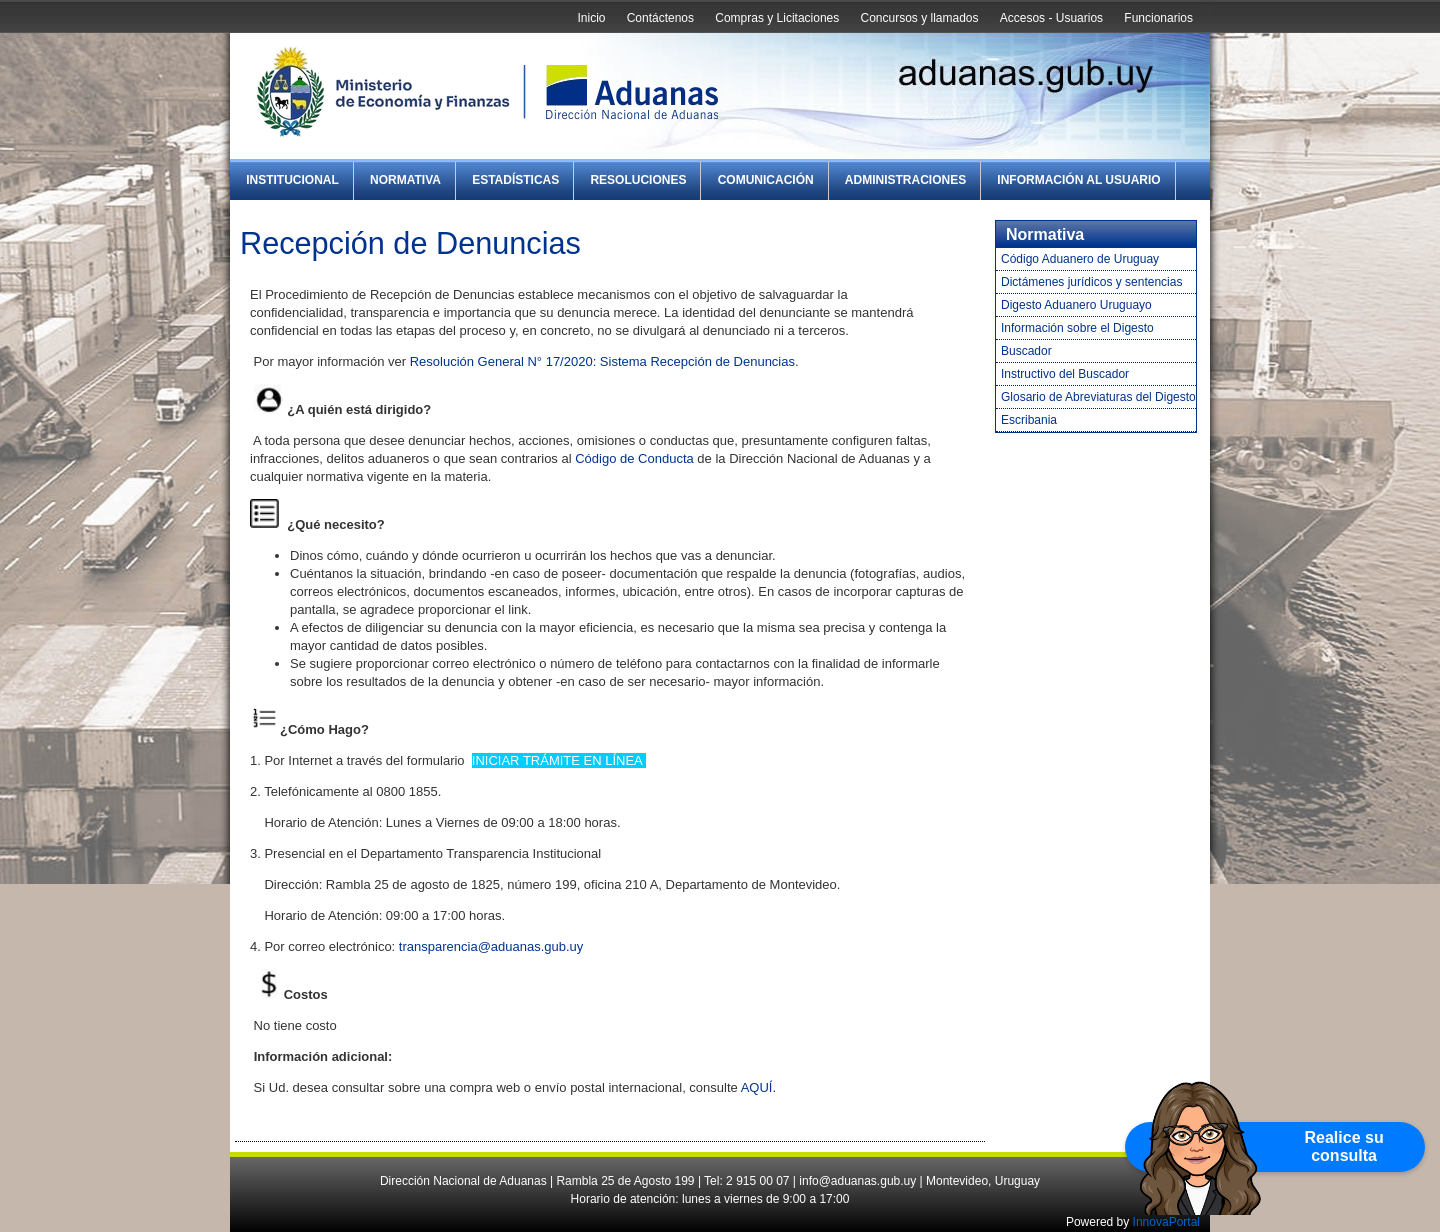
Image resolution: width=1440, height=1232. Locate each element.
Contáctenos (660, 18)
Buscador (1026, 351)
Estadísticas (515, 180)
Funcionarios (1158, 18)
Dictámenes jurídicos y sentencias (1091, 282)
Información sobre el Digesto (1077, 328)
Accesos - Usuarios (1051, 18)
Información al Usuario (1078, 180)
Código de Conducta (634, 458)
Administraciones (905, 180)
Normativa (405, 180)
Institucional (292, 180)
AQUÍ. (758, 1087)
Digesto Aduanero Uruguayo (1076, 305)
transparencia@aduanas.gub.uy (491, 946)
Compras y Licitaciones (777, 18)
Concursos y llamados (919, 18)
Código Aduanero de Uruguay (1080, 259)
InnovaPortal (1166, 1222)
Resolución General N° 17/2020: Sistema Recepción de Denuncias (602, 361)
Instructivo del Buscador (1065, 374)
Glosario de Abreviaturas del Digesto (1098, 397)
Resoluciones (638, 180)
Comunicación (766, 180)
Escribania (1029, 420)
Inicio (591, 18)
